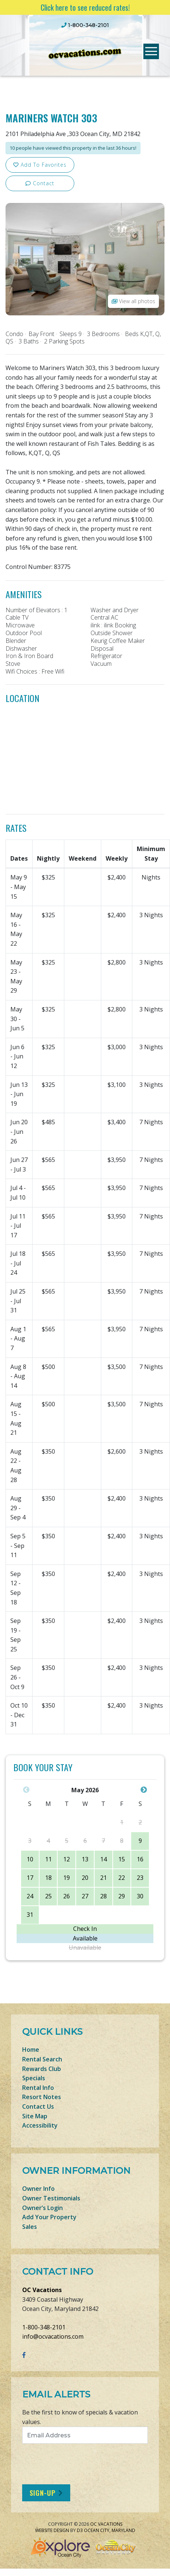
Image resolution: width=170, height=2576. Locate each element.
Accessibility (40, 2125)
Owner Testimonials (51, 2198)
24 (30, 1896)
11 (48, 1859)
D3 (80, 2530)
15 (121, 1859)
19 (66, 1878)
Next (143, 1790)
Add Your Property (49, 2217)
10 (30, 1859)
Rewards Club (41, 2069)
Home (30, 2049)
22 (121, 1878)
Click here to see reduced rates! (85, 7)
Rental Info (38, 2088)
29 (121, 1896)
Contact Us (38, 2106)
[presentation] (84, 2464)
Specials (33, 2078)
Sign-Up (42, 2493)
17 (30, 1878)
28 (103, 1896)
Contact (40, 183)
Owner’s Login (42, 2208)
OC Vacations (42, 2290)
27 (85, 1896)
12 (66, 1859)
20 (85, 1878)
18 (48, 1878)
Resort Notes (41, 2097)
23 (140, 1878)
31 (30, 1915)
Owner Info (38, 2188)
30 (140, 1896)
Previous (26, 1790)
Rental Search (42, 2059)
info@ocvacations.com (53, 2336)
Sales (29, 2227)
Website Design (52, 2530)
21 (103, 1878)
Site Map (34, 2116)
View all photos (133, 301)
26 (66, 1896)
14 (103, 1859)
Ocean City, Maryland (109, 2530)
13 (85, 1859)
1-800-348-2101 (43, 2327)
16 (140, 1859)
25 (48, 1896)
